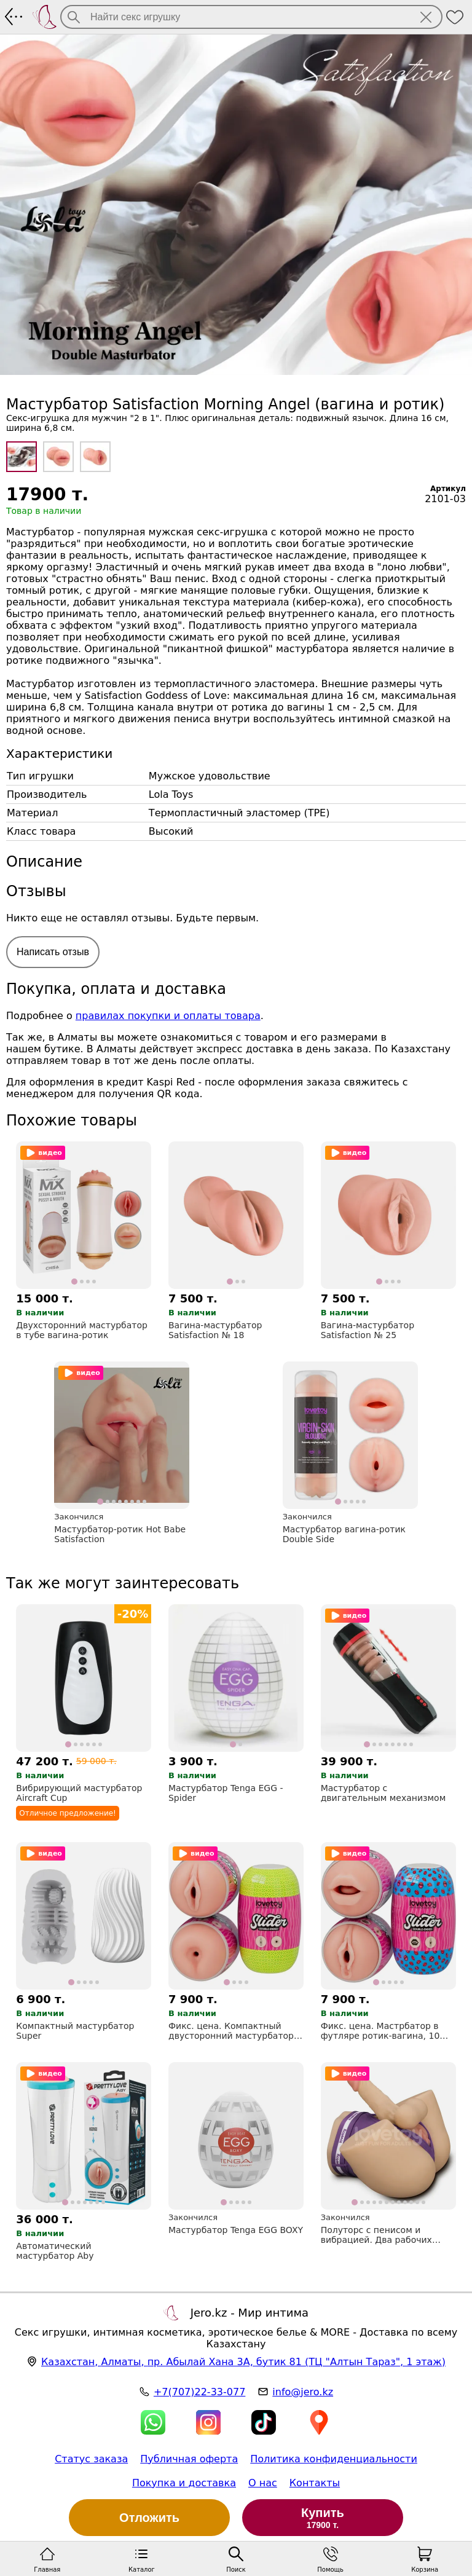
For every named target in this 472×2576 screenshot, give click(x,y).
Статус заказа (91, 2459)
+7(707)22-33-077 (199, 2392)
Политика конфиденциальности (333, 2459)
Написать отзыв (53, 952)
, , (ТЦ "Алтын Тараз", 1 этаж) (243, 2362)
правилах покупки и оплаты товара (168, 1016)
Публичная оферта (189, 2459)
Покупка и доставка (184, 2483)
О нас (262, 2483)
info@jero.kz (302, 2392)
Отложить (149, 2517)
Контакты (314, 2483)
